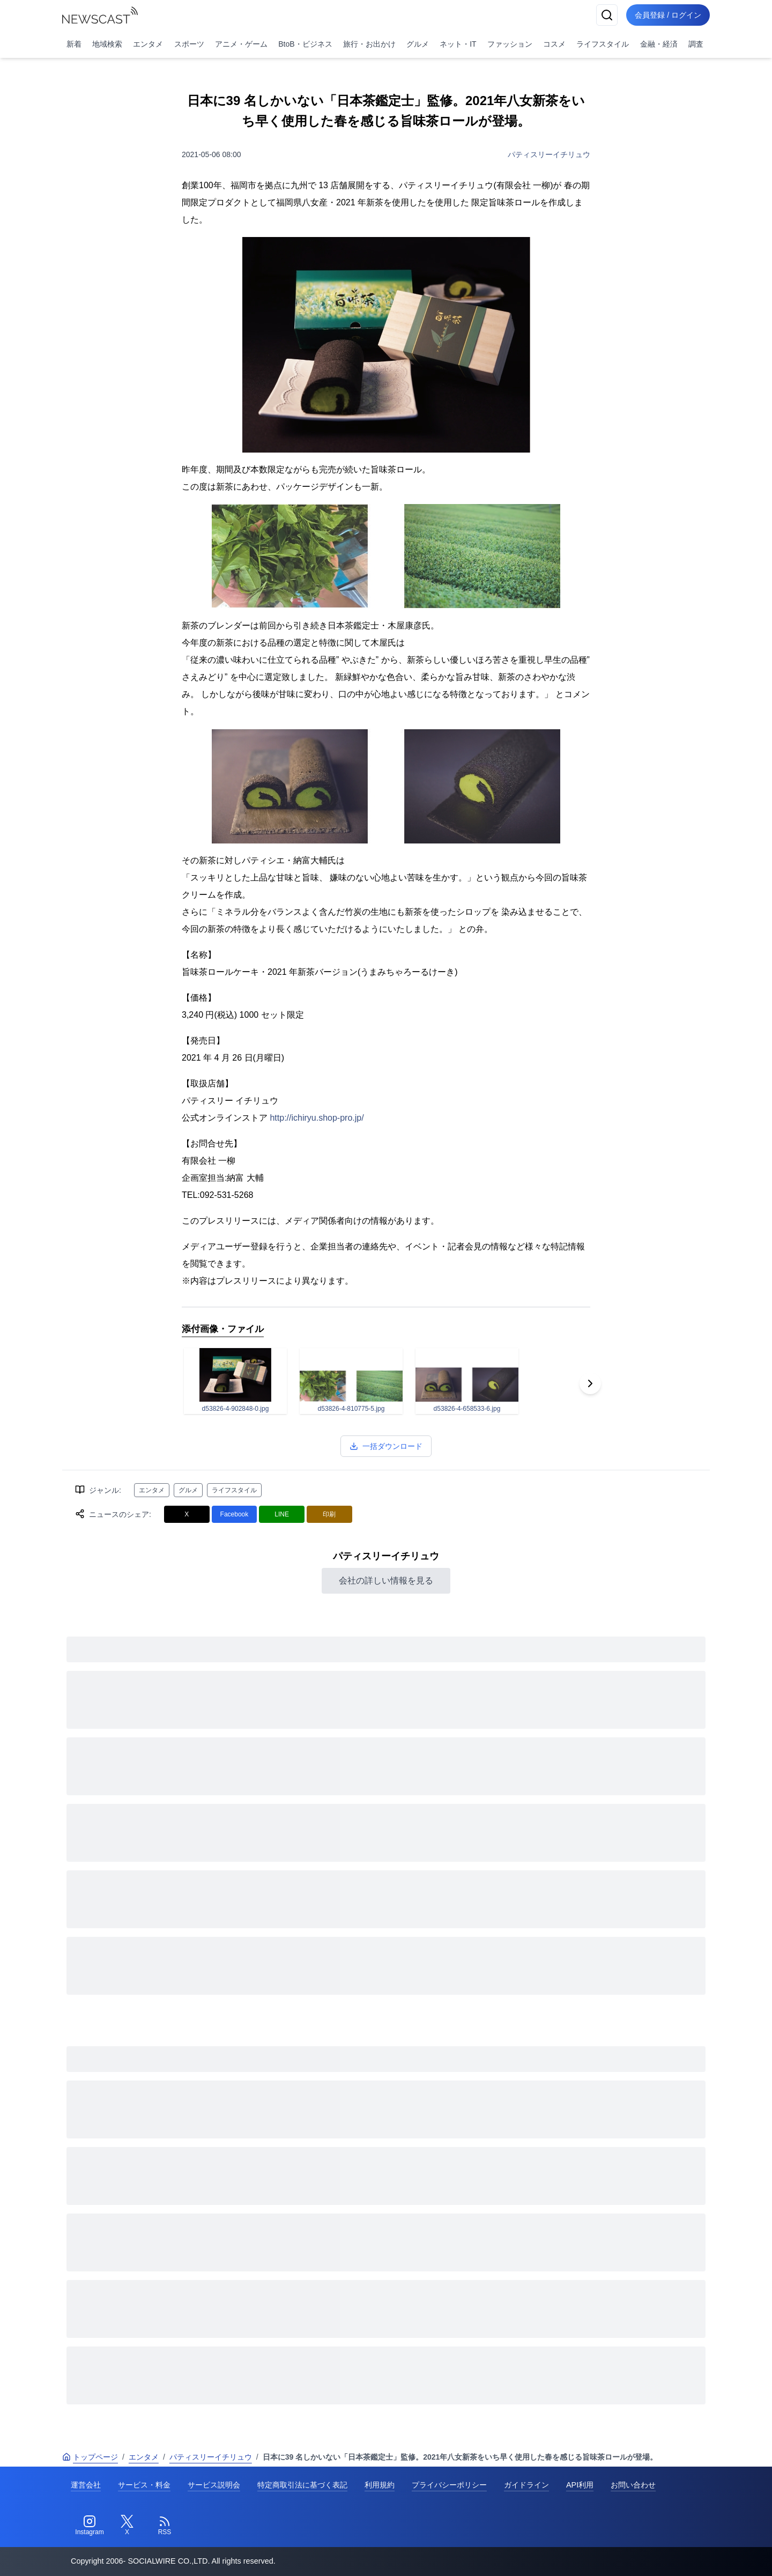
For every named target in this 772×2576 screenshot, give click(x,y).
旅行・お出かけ (369, 44)
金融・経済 (659, 44)
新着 (73, 44)
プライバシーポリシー (449, 2485)
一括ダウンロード (386, 1446)
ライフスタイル (602, 44)
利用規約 (380, 2485)
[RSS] (164, 2525)
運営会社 (86, 2485)
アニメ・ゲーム (241, 44)
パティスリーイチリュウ (549, 154)
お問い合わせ (633, 2485)
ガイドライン (526, 2485)
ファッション (509, 44)
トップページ (90, 2457)
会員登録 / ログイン (668, 15)
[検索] (607, 15)
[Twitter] (127, 2525)
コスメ (554, 44)
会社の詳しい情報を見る (386, 1580)
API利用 (579, 2485)
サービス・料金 (144, 2485)
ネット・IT (458, 44)
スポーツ (189, 44)
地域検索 (107, 44)
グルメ (417, 44)
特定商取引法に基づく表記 (302, 2485)
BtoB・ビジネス (305, 44)
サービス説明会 (214, 2485)
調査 (695, 44)
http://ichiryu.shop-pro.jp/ (316, 1117)
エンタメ (148, 44)
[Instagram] (89, 2525)
